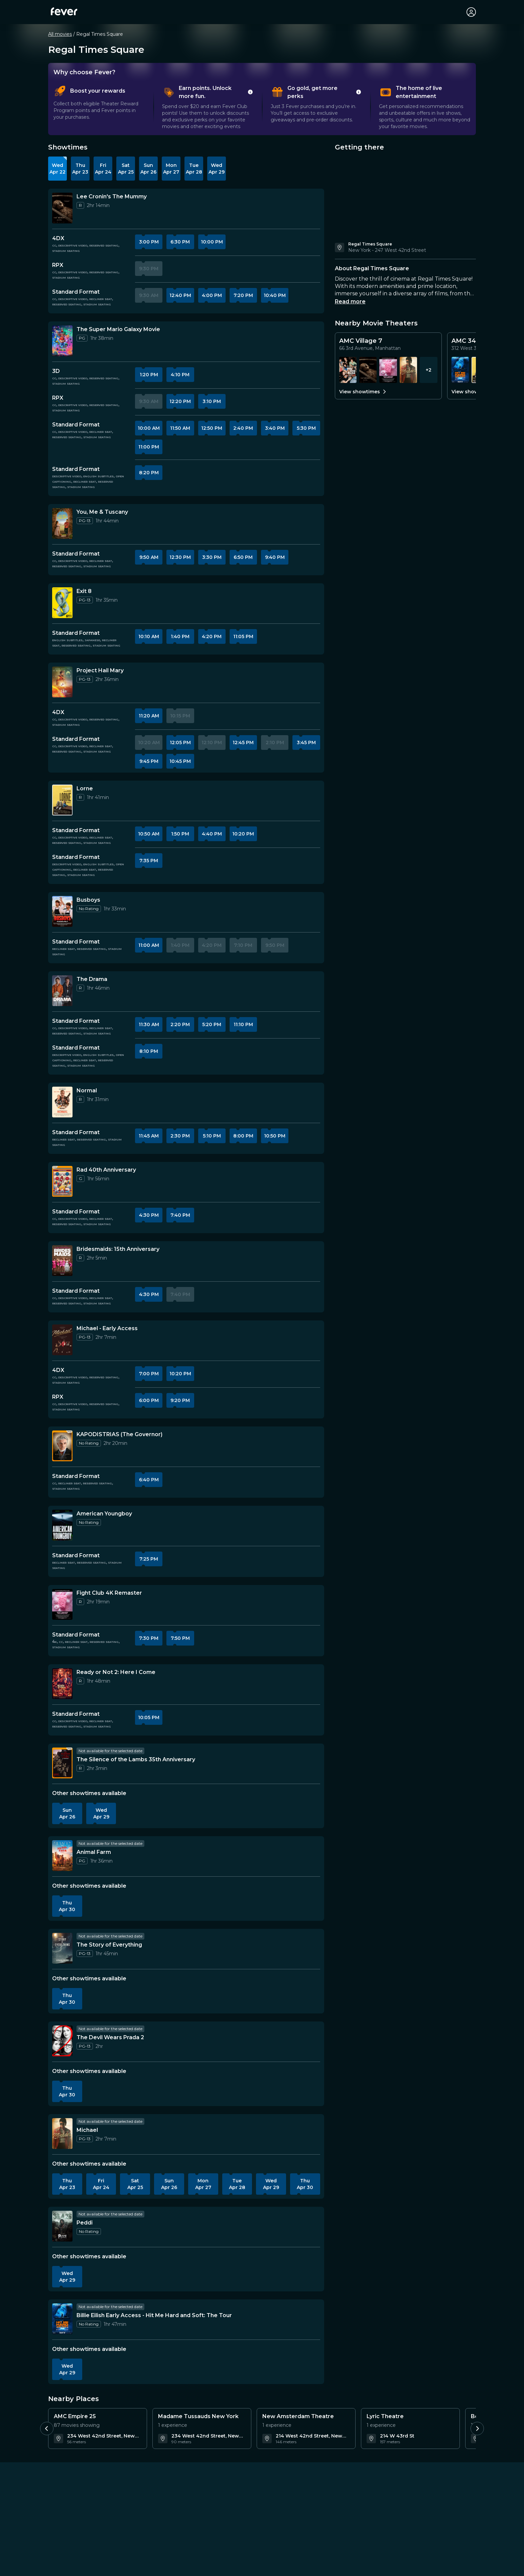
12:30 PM (180, 557)
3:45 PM (306, 742)
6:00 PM (149, 1400)
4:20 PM (212, 636)
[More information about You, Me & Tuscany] (62, 523)
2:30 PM (180, 1136)
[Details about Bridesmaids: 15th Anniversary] (118, 1249)
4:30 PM (149, 1215)
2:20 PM (180, 1024)
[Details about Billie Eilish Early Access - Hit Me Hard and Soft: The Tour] (154, 2315)
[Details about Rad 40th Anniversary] (106, 1170)
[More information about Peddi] (62, 2226)
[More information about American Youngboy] (62, 1525)
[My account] (471, 12)
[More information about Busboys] (62, 911)
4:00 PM (212, 295)
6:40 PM (149, 1480)
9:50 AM (148, 557)
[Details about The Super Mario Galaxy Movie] (118, 329)
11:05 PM (243, 636)
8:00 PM (243, 1136)
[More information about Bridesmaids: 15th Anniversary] (62, 1260)
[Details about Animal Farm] (94, 1852)
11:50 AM (180, 428)
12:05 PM (180, 742)
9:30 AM (148, 295)
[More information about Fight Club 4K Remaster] (62, 1604)
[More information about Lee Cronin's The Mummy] (62, 208)
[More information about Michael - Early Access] (62, 1339)
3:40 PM (275, 428)
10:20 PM (243, 834)
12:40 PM (180, 295)
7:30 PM (148, 1638)
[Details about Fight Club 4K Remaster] (109, 1593)
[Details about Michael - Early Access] (107, 1328)
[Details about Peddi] (85, 2223)
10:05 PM (148, 1717)
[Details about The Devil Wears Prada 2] (110, 2038)
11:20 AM (149, 716)
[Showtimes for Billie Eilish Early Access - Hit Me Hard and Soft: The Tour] (460, 370)
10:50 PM (274, 1136)
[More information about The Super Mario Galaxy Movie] (62, 340)
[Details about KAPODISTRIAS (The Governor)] (119, 1434)
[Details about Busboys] (88, 900)
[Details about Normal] (87, 1091)
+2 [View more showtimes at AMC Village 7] (428, 370)
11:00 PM (148, 447)
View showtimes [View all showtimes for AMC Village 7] (363, 392)
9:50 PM (274, 945)
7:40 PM (180, 1215)
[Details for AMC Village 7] (388, 344)
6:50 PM (243, 557)
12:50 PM (211, 428)
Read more (350, 301)
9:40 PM (275, 557)
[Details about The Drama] (92, 979)
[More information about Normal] (62, 1102)
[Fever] (64, 11)
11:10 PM (243, 1024)
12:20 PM (180, 401)
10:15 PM (180, 716)
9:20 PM (180, 1400)
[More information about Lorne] (62, 800)
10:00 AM (149, 428)
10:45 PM (180, 761)
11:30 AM (149, 1024)
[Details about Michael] (87, 2130)
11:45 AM (149, 1136)
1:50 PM (180, 834)
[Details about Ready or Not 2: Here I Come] (116, 1672)
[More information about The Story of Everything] (62, 1948)
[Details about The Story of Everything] (109, 1945)
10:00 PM (212, 242)
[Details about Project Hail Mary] (100, 671)
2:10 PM (275, 742)
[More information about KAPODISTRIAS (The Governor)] (62, 1445)
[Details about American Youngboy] (104, 1514)
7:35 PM (148, 861)
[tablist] (262, 107)
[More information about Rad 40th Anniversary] (62, 1181)
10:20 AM (149, 742)
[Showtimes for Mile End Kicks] (348, 370)
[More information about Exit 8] (62, 602)
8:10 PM (148, 1051)
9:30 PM (148, 269)
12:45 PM (243, 742)
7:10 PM (243, 945)
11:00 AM (148, 945)
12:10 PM (212, 742)
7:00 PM (149, 1374)
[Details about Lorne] (85, 789)
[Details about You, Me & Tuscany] (102, 512)
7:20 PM (243, 295)
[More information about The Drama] (62, 990)
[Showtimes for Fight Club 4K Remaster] (388, 370)
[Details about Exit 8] (84, 591)
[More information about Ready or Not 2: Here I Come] (62, 1683)
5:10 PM (212, 1136)
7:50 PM (180, 1638)
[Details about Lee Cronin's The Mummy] (112, 197)
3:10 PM (212, 401)
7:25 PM (148, 1559)
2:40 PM (243, 428)
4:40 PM (212, 834)
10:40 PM (275, 295)
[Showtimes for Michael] (408, 370)
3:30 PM (212, 557)
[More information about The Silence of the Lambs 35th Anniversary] (62, 1763)
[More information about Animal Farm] (62, 1855)
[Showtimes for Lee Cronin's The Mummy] (368, 370)
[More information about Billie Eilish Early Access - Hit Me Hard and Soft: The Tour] (62, 2318)
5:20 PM (211, 1024)
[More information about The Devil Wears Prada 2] (62, 2040)
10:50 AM (148, 834)
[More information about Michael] (62, 2133)
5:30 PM (306, 428)
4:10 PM (180, 375)
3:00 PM (149, 242)
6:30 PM (180, 242)
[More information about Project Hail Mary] (62, 682)
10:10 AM (148, 636)
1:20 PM (149, 375)
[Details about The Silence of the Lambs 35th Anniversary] (136, 1760)
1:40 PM (180, 636)
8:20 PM (149, 473)
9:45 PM (148, 761)
